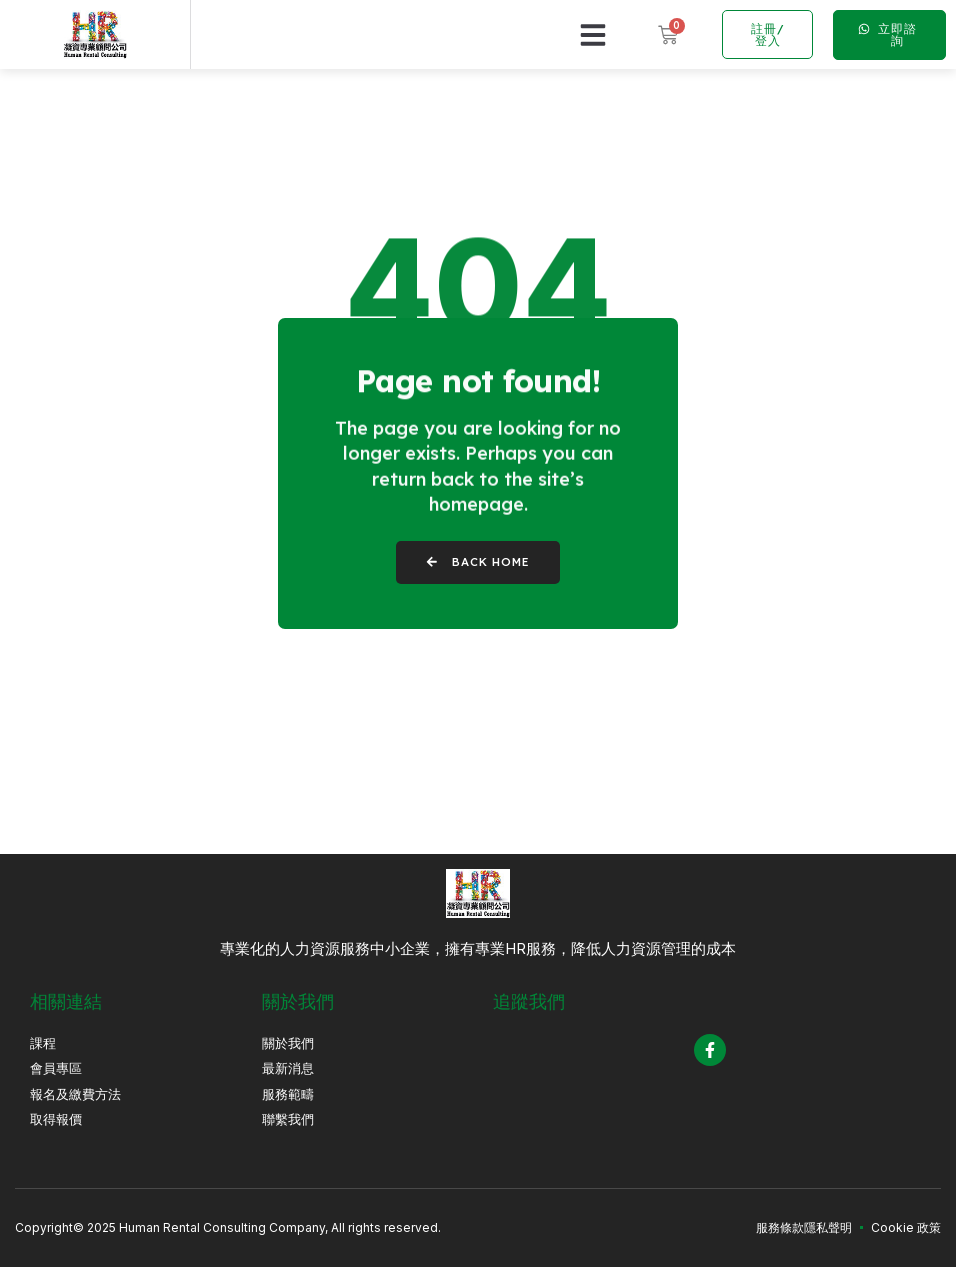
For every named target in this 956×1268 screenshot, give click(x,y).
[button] (593, 35)
